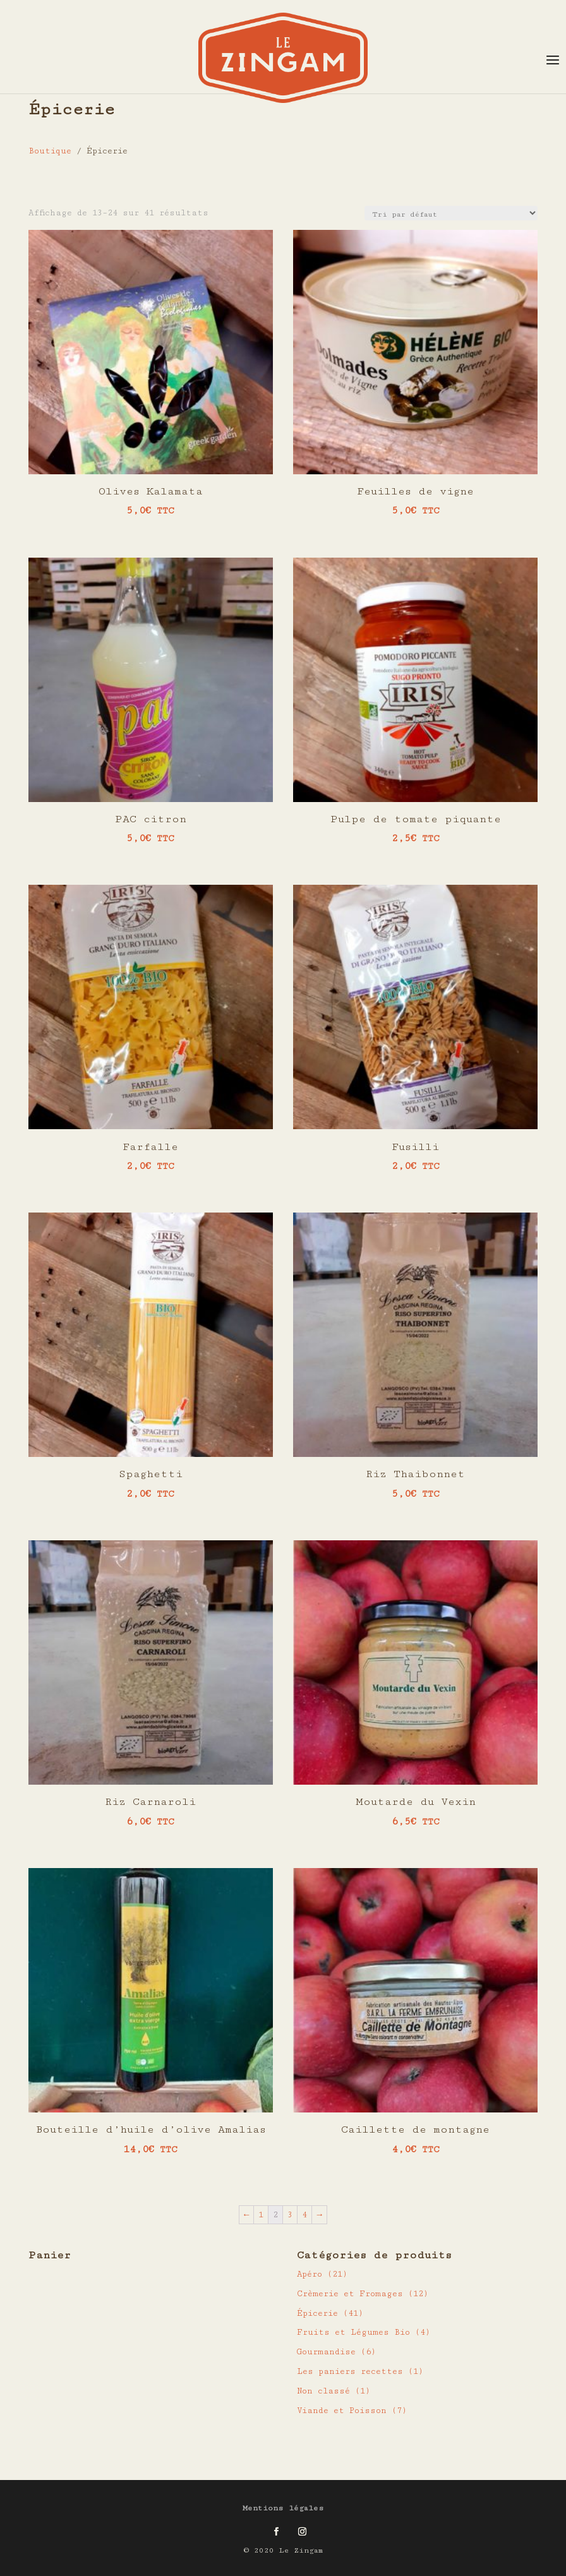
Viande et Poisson (342, 2410)
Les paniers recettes (350, 2371)
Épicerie (317, 2313)
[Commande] (451, 213)
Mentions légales (283, 2508)
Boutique (49, 151)
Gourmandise (326, 2352)
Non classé (323, 2391)
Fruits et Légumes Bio (353, 2332)
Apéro (309, 2274)
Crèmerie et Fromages (350, 2294)
